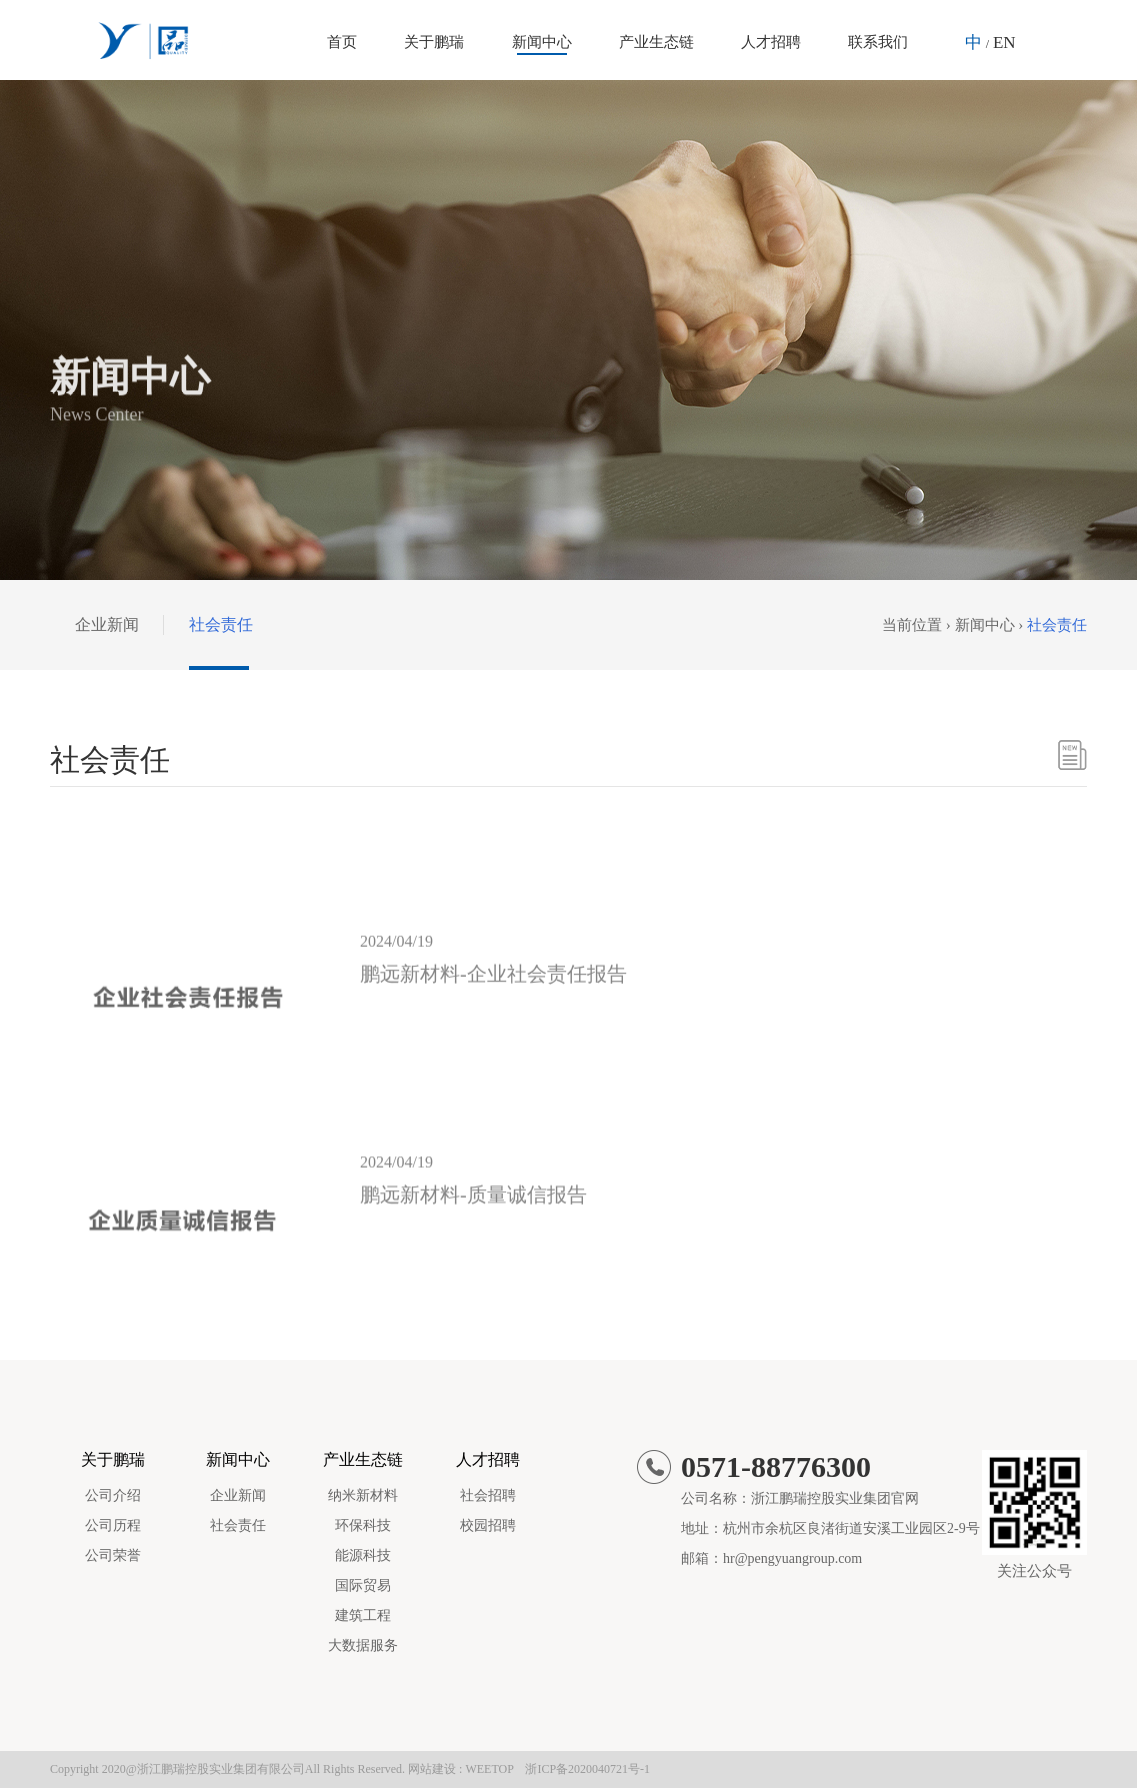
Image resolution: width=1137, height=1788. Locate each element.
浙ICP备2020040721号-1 (587, 1769)
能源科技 (363, 1555)
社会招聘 (488, 1495)
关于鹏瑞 (434, 42)
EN (1004, 42)
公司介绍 (113, 1495)
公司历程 (113, 1525)
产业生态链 (656, 42)
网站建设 (432, 1769)
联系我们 (878, 42)
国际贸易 (363, 1585)
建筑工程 (363, 1615)
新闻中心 (542, 42)
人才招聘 (771, 42)
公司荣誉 (113, 1555)
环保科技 (363, 1525)
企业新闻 (107, 624)
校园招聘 (488, 1525)
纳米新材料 (363, 1495)
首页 (342, 42)
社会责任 (221, 624)
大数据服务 (363, 1645)
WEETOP (489, 1769)
